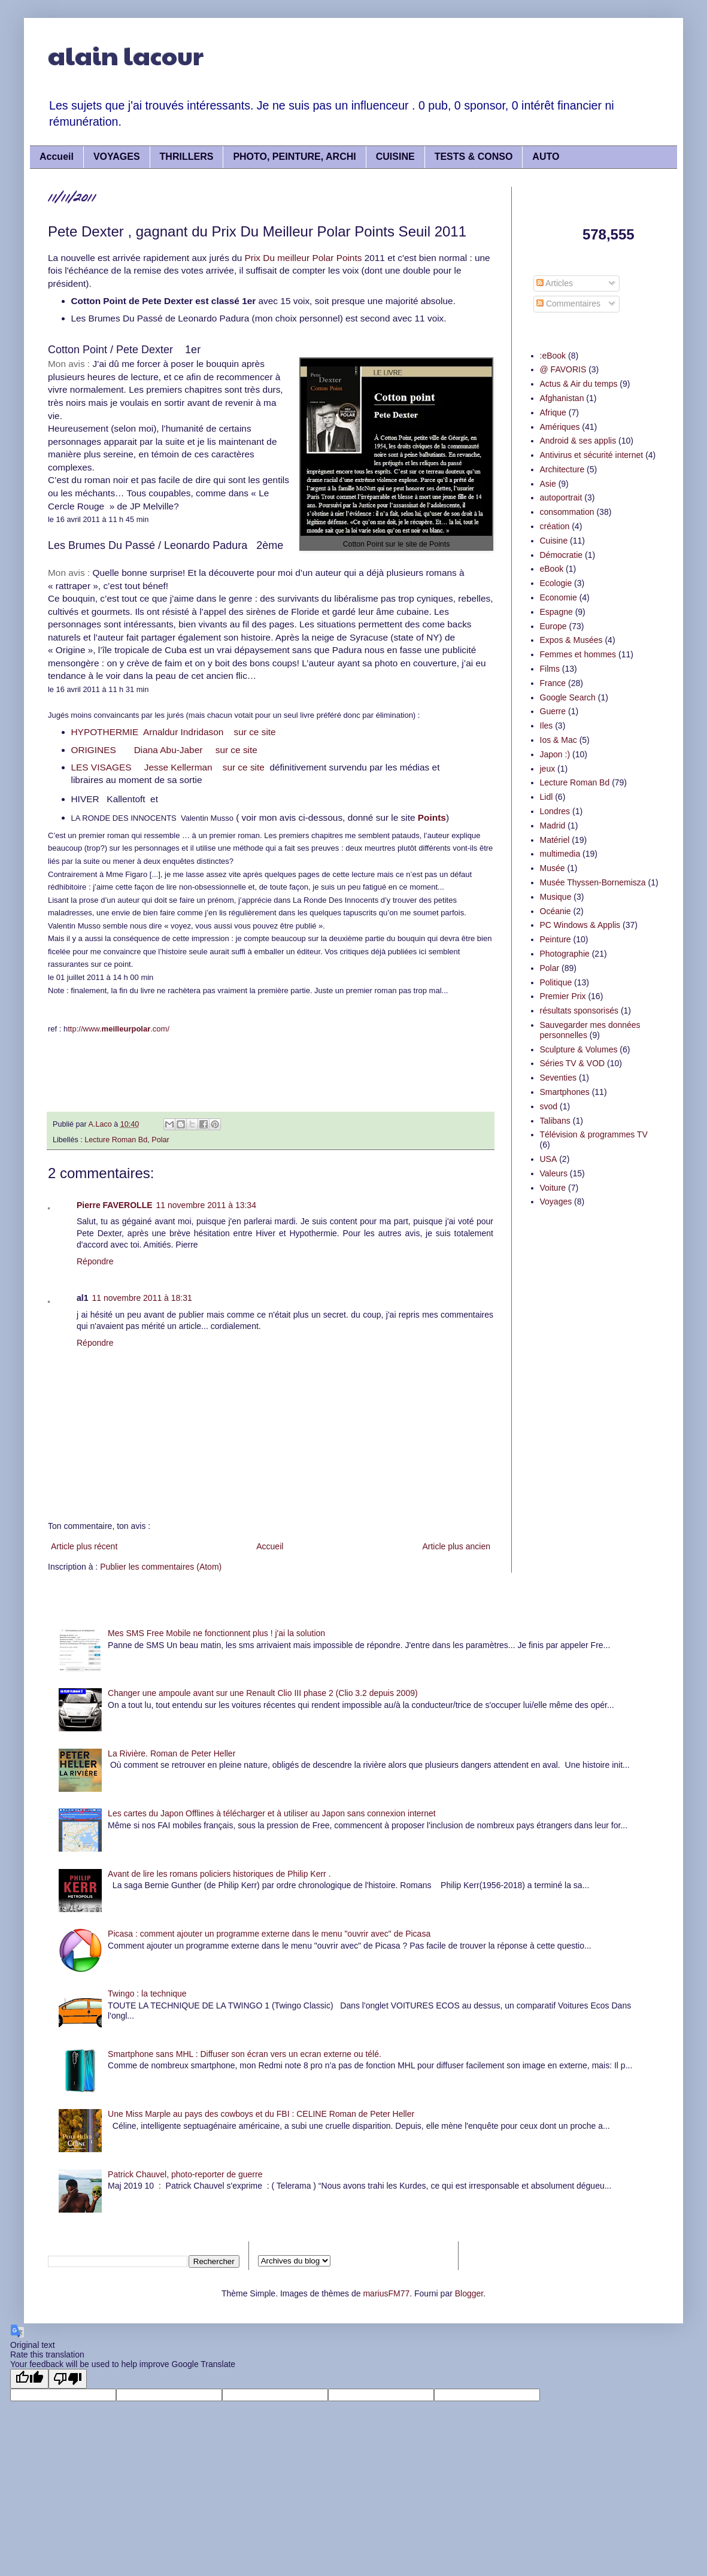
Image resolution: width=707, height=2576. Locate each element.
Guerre (553, 711)
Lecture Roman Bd (115, 1140)
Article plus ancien (456, 1546)
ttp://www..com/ (118, 1028)
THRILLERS (187, 156)
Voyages (556, 1201)
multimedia (560, 853)
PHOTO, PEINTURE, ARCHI (294, 156)
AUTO (545, 156)
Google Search (568, 697)
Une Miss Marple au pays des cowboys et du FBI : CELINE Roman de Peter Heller (261, 2114)
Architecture (562, 469)
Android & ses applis (578, 440)
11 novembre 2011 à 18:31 (142, 1298)
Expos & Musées (571, 640)
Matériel (555, 840)
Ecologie (556, 583)
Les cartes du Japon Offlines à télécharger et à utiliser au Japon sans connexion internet (272, 1813)
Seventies (558, 1077)
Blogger (469, 2293)
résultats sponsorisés (579, 1010)
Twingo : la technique (147, 1993)
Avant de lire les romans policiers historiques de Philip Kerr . (219, 1874)
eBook (552, 569)
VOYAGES (116, 156)
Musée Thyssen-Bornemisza (593, 882)
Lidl (546, 797)
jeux (548, 768)
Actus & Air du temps (579, 384)
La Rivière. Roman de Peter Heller (171, 1753)
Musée (552, 868)
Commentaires (568, 303)
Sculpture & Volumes (579, 1049)
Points (432, 817)
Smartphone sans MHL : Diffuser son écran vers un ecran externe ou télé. (244, 2054)
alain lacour (126, 54)
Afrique (553, 412)
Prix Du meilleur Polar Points (303, 258)
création (555, 526)
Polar (160, 1140)
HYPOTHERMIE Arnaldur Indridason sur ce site (173, 732)
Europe (553, 626)
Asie (548, 484)
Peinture (555, 939)
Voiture (553, 1188)
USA (548, 1159)
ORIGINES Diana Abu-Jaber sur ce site (164, 750)
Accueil (57, 156)
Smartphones (565, 1092)
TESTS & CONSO (474, 156)
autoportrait (561, 497)
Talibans (555, 1120)
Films (550, 668)
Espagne (556, 612)
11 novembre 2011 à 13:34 (206, 1205)
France (553, 683)
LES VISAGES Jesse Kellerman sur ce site (169, 767)
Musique (556, 897)
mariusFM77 (386, 2293)
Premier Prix (563, 996)
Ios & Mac (558, 740)
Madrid (553, 825)
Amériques (560, 427)
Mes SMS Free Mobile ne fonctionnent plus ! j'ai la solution (216, 1633)
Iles (546, 725)
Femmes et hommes (578, 654)
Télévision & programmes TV (594, 1134)
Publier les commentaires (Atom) (160, 1566)
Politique (556, 982)
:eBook (553, 355)
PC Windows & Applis (580, 925)
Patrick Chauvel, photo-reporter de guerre (185, 2174)
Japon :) (555, 754)
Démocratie (561, 555)
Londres (555, 811)
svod (549, 1106)
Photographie (565, 953)
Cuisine (554, 540)
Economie (558, 597)
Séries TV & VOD (572, 1063)
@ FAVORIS (563, 369)
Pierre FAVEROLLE (115, 1205)
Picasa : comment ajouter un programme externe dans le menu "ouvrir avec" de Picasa (269, 1933)
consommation (567, 512)
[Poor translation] (67, 2379)
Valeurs (554, 1173)
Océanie (555, 911)
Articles (554, 283)
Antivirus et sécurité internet (592, 455)
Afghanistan (562, 398)
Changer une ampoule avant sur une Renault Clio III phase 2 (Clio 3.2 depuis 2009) (263, 1693)
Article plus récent (84, 1546)
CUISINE (395, 156)
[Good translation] (29, 2379)
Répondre (95, 1261)
